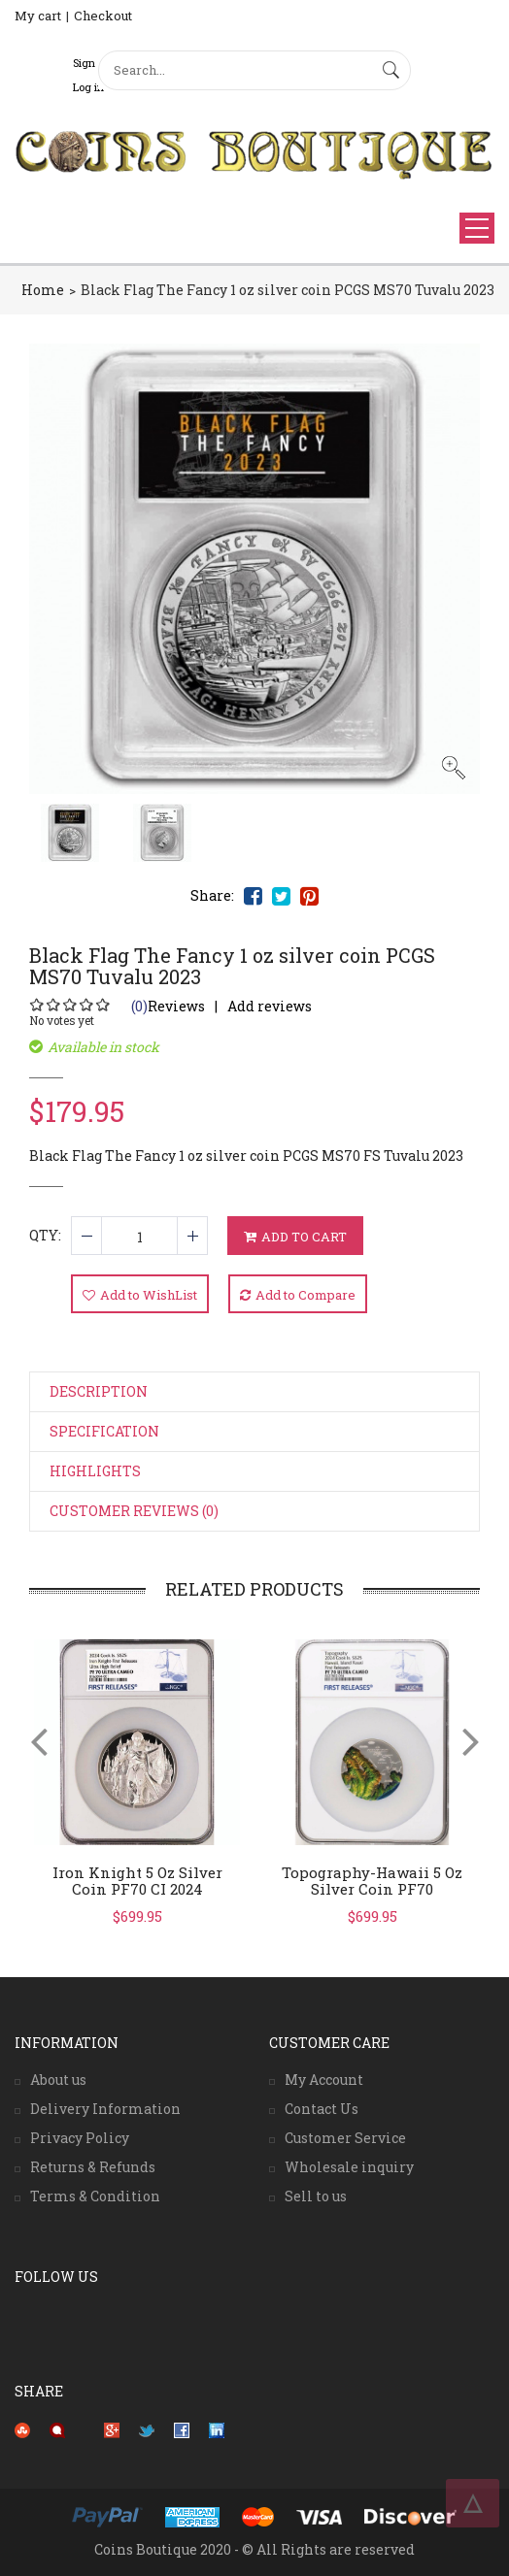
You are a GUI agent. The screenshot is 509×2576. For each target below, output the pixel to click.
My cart (38, 15)
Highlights (95, 1471)
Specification (104, 1431)
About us (58, 2079)
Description (99, 1391)
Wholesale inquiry (349, 2167)
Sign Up (92, 62)
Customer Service (345, 2138)
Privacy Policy (79, 2138)
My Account (324, 2079)
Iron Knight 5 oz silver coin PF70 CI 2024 (137, 1881)
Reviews (168, 1006)
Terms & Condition (95, 2196)
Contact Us (321, 2108)
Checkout (103, 15)
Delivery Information (105, 2108)
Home (42, 290)
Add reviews (269, 1006)
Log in (88, 87)
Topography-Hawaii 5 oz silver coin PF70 (372, 1881)
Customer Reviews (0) (134, 1511)
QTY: (45, 1235)
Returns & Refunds (92, 2167)
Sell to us (316, 2196)
